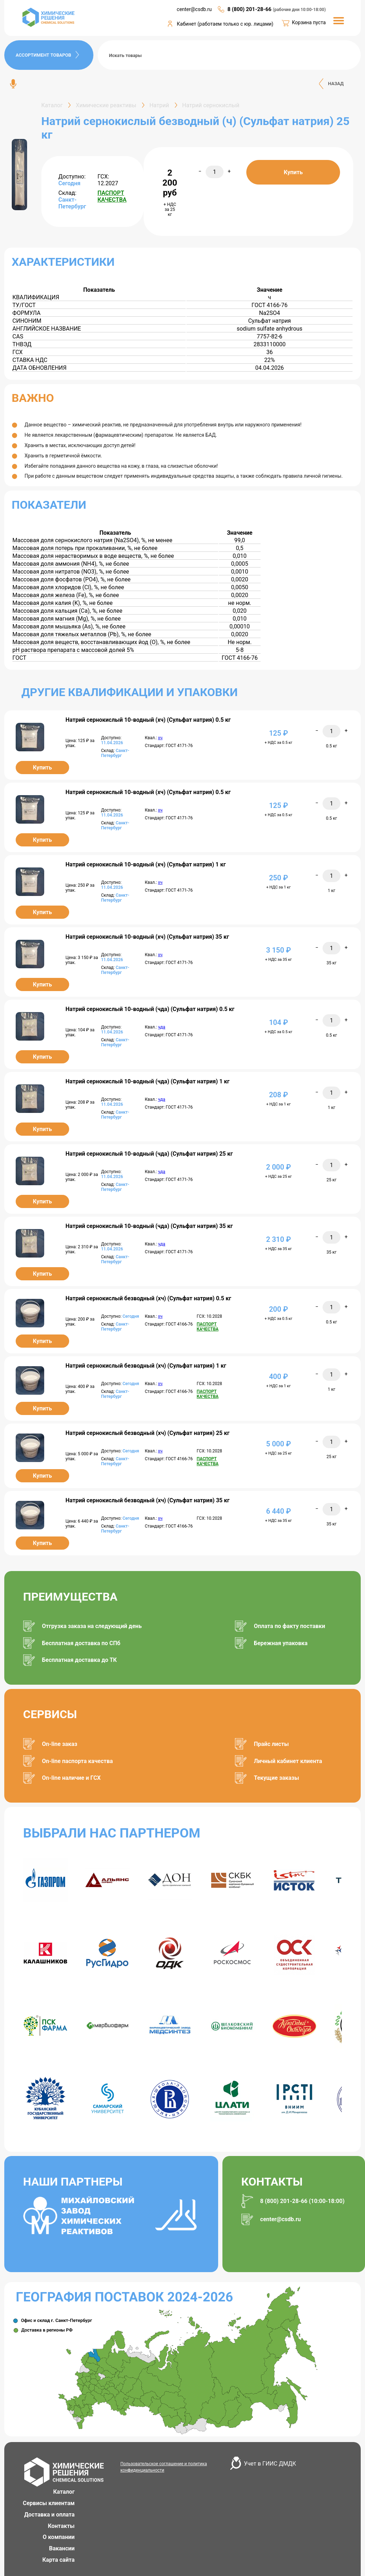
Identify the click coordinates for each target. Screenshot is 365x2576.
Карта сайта (58, 2559)
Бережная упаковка (281, 1643)
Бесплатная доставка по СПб (81, 1643)
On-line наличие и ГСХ (71, 1777)
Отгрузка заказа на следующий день (92, 1626)
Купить (293, 172)
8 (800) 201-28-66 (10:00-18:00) (302, 2201)
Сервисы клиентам (48, 2503)
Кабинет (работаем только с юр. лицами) (225, 24)
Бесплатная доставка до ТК (79, 1660)
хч (160, 737)
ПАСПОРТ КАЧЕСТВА (112, 196)
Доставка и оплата (49, 2514)
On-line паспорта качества (77, 1761)
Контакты (61, 2526)
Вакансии (62, 2548)
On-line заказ (59, 1744)
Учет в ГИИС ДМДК (270, 2463)
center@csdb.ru (280, 2219)
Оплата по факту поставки (289, 1626)
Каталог (63, 2491)
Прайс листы (271, 1744)
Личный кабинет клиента (288, 1761)
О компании (59, 2537)
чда (161, 1027)
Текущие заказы (276, 1777)
